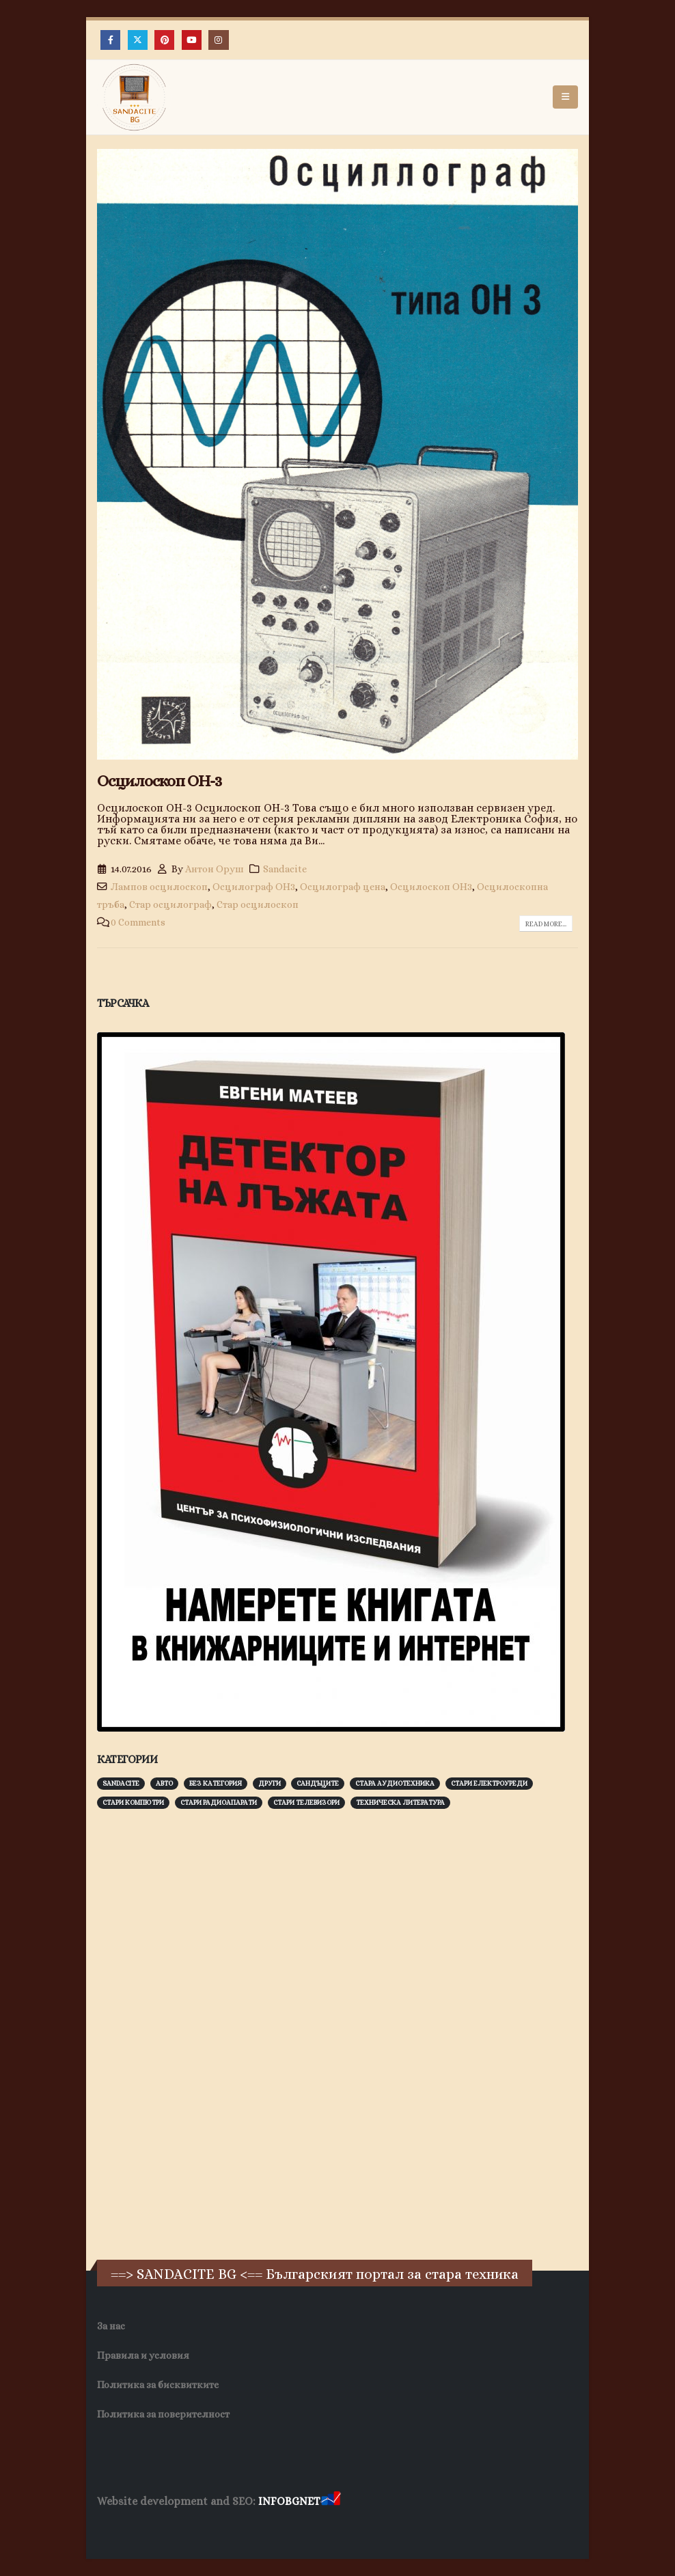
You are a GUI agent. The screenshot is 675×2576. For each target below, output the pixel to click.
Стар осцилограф (170, 904)
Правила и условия (143, 2355)
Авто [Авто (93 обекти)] (164, 1783)
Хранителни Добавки (146, 2528)
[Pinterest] (164, 40)
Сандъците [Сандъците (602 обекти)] (318, 1783)
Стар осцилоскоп (258, 904)
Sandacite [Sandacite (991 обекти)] (120, 1783)
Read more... (545, 924)
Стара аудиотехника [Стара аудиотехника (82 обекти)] (395, 1783)
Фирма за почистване (252, 2528)
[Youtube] (192, 40)
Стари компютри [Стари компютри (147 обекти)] (133, 1802)
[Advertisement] (199, 2032)
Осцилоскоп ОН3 (431, 886)
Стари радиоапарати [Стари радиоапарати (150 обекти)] (218, 1802)
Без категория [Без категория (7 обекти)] (215, 1783)
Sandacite (285, 868)
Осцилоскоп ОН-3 (159, 780)
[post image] (337, 454)
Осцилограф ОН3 (253, 886)
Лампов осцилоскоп (159, 886)
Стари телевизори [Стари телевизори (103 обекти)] (306, 1802)
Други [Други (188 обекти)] (269, 1783)
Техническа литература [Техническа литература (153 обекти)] (400, 1802)
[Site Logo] (134, 97)
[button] (565, 97)
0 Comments (138, 922)
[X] (138, 40)
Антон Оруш (214, 868)
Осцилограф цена (342, 886)
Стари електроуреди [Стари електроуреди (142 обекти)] (489, 1783)
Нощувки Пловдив (353, 2528)
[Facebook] (110, 40)
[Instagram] (218, 40)
